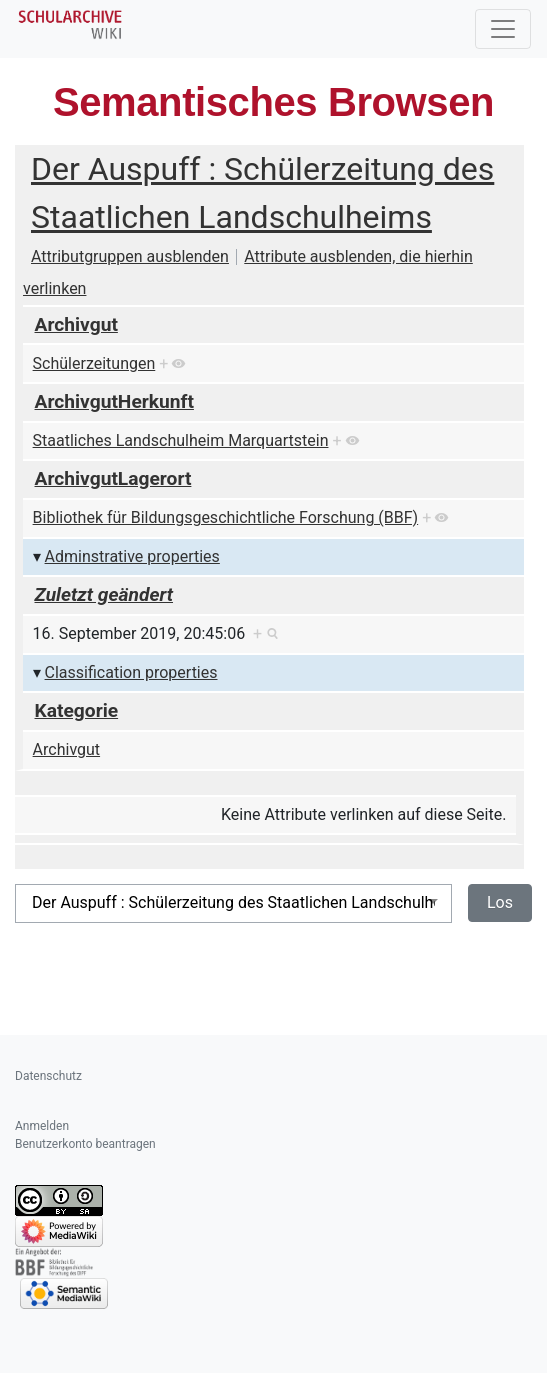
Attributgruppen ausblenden (130, 256)
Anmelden (42, 1126)
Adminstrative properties (132, 556)
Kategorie (77, 710)
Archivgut (76, 324)
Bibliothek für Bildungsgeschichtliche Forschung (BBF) (226, 517)
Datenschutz (48, 1076)
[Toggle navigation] (503, 29)
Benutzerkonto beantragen (85, 1144)
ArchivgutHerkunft (114, 401)
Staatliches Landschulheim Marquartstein (181, 440)
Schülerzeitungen (94, 363)
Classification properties (131, 672)
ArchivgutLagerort (113, 478)
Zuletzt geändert (104, 594)
